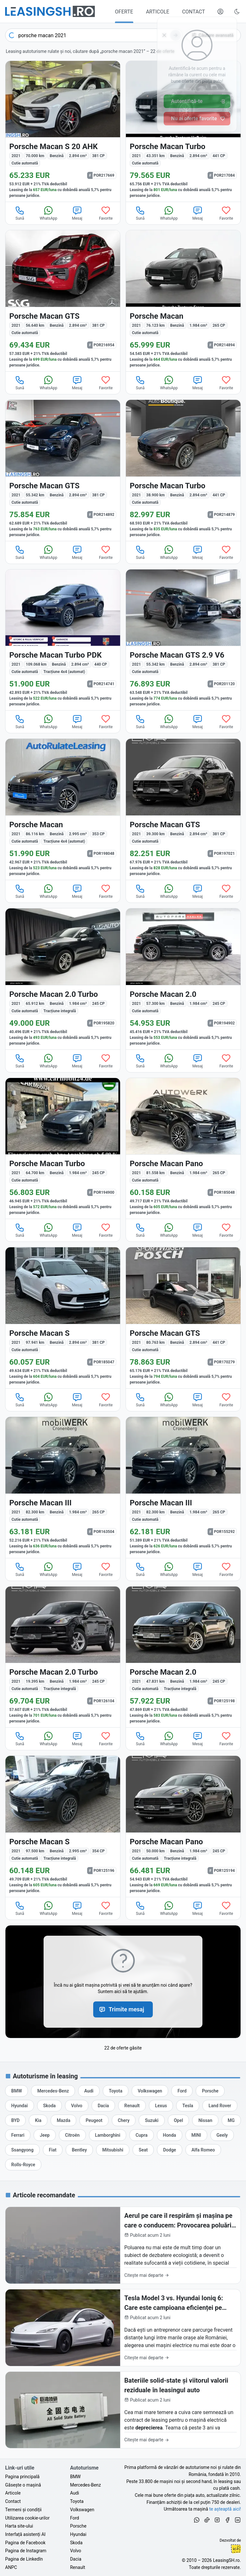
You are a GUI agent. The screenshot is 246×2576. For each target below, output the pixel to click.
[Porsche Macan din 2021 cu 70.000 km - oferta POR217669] (62, 131)
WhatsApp (48, 213)
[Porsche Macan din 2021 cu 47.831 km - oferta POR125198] (183, 1657)
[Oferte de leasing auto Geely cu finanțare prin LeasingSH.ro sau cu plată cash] (222, 2135)
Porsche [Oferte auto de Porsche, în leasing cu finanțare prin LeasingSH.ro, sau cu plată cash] (78, 2526)
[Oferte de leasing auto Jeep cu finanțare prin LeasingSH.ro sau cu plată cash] (45, 2135)
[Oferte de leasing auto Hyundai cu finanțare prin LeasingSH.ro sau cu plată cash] (19, 2105)
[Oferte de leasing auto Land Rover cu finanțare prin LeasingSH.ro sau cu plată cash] (219, 2105)
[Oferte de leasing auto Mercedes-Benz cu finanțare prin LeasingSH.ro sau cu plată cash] (53, 2091)
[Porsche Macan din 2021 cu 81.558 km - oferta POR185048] (183, 1148)
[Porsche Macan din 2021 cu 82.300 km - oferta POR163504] (62, 1487)
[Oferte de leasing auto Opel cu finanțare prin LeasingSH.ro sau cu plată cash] (178, 2120)
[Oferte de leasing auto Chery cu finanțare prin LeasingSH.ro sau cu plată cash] (124, 2120)
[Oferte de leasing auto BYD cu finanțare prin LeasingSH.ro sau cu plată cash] (15, 2120)
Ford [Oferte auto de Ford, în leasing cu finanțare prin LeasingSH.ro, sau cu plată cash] (74, 2518)
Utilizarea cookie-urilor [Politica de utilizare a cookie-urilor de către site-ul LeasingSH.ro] (27, 2518)
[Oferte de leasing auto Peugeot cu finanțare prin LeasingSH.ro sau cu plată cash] (93, 2120)
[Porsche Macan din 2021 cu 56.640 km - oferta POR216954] (62, 300)
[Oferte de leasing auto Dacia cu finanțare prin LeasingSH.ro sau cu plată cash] (103, 2105)
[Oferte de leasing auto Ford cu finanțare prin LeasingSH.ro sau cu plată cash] (182, 2091)
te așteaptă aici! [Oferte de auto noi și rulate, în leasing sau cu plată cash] (225, 2509)
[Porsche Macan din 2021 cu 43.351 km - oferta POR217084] (183, 131)
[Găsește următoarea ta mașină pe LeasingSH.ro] (50, 11)
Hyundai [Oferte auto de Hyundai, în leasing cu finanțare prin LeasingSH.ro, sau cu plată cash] (78, 2534)
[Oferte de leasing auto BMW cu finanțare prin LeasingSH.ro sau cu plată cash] (16, 2091)
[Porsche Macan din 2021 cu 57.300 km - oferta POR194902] (183, 978)
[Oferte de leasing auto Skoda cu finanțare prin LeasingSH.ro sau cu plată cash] (49, 2105)
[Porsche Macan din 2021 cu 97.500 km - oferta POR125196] (62, 1826)
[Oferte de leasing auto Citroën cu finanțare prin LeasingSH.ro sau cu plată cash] (72, 2135)
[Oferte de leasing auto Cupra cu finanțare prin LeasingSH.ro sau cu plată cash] (141, 2135)
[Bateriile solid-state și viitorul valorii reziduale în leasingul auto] (123, 2410)
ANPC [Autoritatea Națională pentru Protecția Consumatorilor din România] (11, 2567)
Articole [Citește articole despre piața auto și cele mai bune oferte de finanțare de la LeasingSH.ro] (12, 2493)
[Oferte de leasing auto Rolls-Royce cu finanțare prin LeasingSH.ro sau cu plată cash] (23, 2164)
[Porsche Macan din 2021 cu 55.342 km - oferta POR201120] (183, 640)
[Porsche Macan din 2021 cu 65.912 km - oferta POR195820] (62, 978)
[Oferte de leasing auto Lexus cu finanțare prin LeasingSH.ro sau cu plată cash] (161, 2105)
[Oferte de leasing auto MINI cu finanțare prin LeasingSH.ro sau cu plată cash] (196, 2135)
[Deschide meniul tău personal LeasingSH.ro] (220, 11)
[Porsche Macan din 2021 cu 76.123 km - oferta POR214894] (183, 300)
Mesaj (77, 213)
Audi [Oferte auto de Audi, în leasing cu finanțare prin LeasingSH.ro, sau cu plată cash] (74, 2493)
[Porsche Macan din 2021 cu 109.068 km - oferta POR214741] (62, 640)
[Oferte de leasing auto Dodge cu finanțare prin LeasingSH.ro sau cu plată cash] (169, 2150)
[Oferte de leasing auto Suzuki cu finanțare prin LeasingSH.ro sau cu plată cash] (151, 2120)
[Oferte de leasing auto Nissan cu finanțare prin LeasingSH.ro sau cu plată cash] (205, 2120)
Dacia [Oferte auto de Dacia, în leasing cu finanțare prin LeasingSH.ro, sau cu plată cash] (75, 2559)
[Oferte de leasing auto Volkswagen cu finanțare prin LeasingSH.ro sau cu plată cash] (150, 2091)
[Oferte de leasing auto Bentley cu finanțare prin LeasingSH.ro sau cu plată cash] (79, 2150)
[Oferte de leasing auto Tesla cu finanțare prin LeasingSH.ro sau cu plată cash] (187, 2105)
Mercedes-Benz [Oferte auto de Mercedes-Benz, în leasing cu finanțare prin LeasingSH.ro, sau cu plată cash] (85, 2485)
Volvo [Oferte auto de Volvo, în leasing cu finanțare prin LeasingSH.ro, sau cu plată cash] (75, 2550)
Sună (20, 213)
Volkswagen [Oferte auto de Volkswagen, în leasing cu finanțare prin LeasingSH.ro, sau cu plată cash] (82, 2509)
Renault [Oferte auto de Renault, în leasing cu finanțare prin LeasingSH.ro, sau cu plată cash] (77, 2567)
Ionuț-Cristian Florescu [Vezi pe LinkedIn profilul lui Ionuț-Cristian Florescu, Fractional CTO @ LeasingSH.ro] (236, 2549)
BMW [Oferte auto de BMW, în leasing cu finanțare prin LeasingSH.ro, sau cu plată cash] (75, 2476)
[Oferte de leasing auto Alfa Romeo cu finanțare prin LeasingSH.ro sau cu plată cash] (203, 2150)
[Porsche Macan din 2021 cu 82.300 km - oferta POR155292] (183, 1487)
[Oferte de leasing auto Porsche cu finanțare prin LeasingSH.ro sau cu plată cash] (210, 2091)
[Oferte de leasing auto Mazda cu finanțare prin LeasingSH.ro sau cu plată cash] (63, 2120)
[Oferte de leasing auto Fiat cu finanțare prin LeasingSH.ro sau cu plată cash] (53, 2150)
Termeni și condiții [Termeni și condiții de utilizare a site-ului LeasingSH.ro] (23, 2509)
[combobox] (94, 35)
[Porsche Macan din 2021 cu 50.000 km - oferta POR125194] (183, 1826)
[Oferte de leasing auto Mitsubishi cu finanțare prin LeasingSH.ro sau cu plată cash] (112, 2150)
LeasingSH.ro (226, 2560)
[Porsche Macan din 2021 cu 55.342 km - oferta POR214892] (62, 470)
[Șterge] (164, 35)
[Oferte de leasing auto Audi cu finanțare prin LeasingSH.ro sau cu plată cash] (89, 2091)
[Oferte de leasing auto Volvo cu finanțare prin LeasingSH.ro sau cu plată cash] (76, 2105)
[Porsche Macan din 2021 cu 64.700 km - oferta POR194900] (62, 1148)
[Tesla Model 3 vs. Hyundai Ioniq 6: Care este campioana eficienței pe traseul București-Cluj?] (123, 2327)
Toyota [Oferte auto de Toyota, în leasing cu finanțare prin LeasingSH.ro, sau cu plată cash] (77, 2501)
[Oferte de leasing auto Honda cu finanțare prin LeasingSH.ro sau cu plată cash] (169, 2135)
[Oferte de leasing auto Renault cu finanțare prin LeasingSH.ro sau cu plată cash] (132, 2105)
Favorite (106, 213)
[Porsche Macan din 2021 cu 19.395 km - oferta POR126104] (62, 1657)
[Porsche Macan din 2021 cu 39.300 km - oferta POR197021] (183, 809)
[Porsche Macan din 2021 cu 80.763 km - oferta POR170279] (183, 1317)
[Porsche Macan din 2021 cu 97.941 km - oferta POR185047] (62, 1317)
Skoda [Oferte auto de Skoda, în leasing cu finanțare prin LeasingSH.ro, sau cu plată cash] (76, 2542)
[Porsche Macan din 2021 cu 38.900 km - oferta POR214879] (183, 470)
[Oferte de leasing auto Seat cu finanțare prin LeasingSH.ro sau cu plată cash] (143, 2150)
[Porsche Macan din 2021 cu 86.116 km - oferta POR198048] (62, 809)
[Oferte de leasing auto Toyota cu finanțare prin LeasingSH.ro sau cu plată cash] (115, 2091)
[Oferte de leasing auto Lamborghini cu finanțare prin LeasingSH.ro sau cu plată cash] (108, 2135)
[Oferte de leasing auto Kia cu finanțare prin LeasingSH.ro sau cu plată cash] (38, 2120)
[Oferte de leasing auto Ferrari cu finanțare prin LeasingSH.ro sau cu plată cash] (17, 2135)
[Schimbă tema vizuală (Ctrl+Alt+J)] (237, 11)
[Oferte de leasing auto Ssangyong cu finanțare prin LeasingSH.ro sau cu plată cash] (22, 2150)
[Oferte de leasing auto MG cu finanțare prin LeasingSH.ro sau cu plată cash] (231, 2120)
